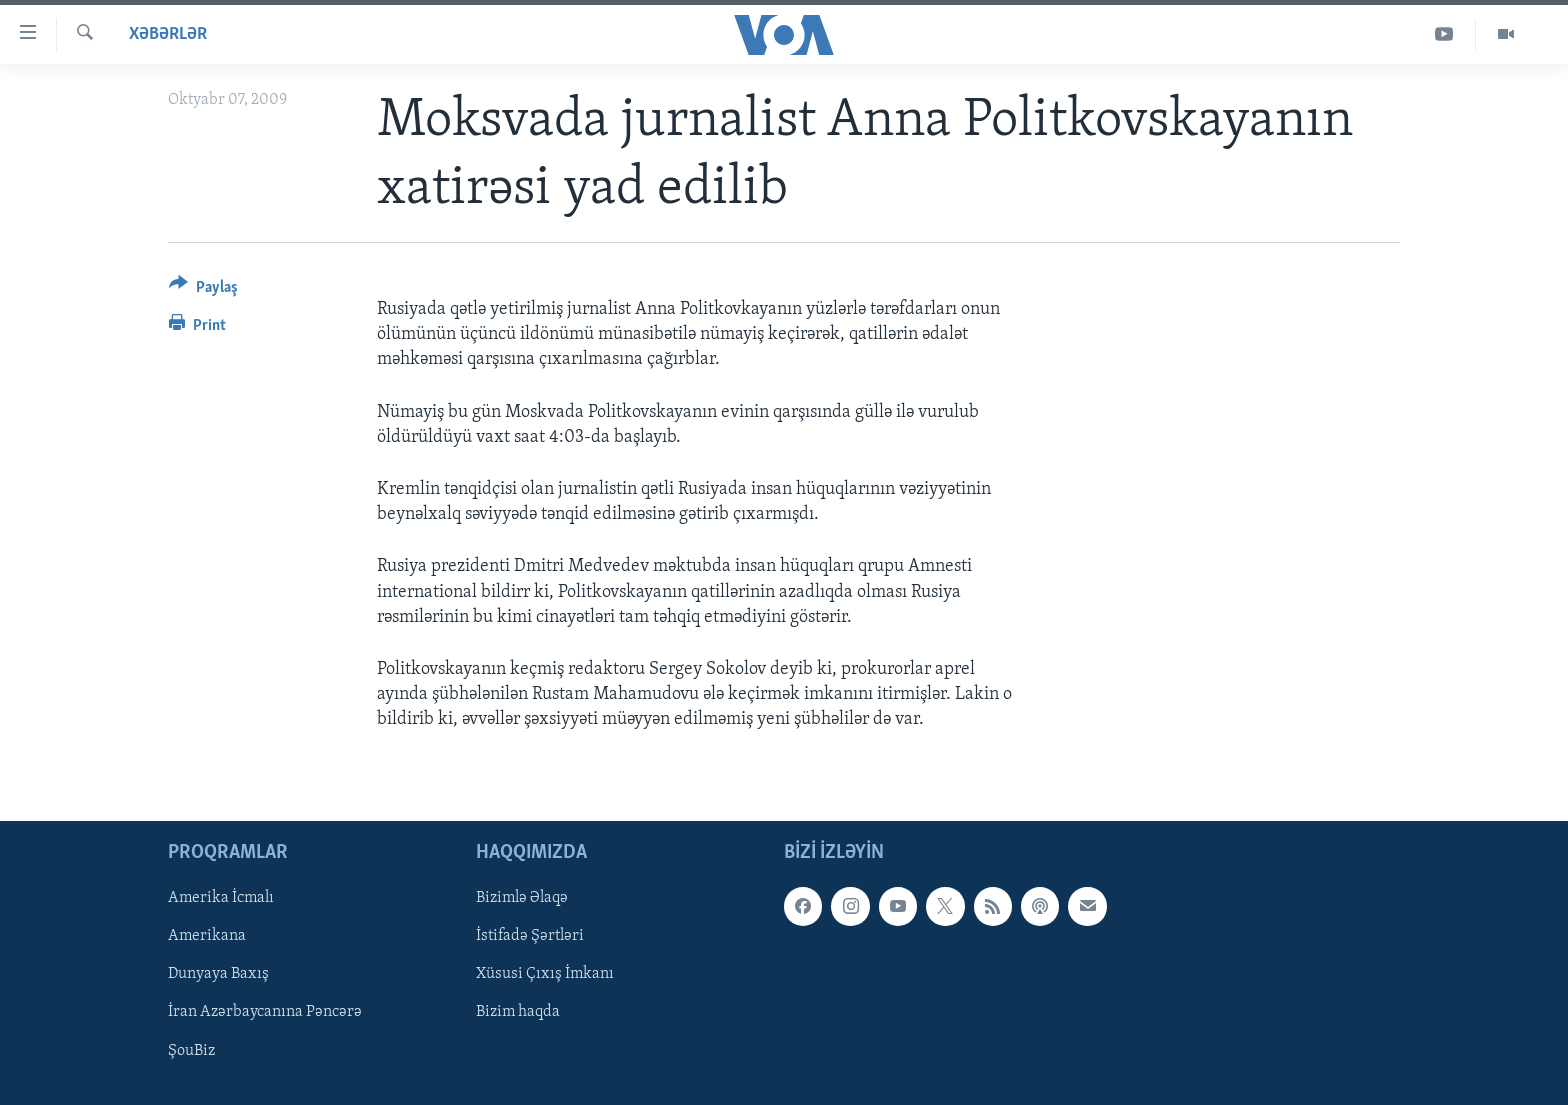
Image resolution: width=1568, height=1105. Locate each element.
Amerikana (207, 936)
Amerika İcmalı (221, 898)
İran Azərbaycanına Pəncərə (265, 1012)
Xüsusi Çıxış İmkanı (545, 974)
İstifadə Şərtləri (530, 936)
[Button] (203, 290)
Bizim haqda (518, 1012)
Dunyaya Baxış (218, 974)
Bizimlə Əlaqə (522, 898)
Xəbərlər (168, 34)
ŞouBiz (191, 1050)
